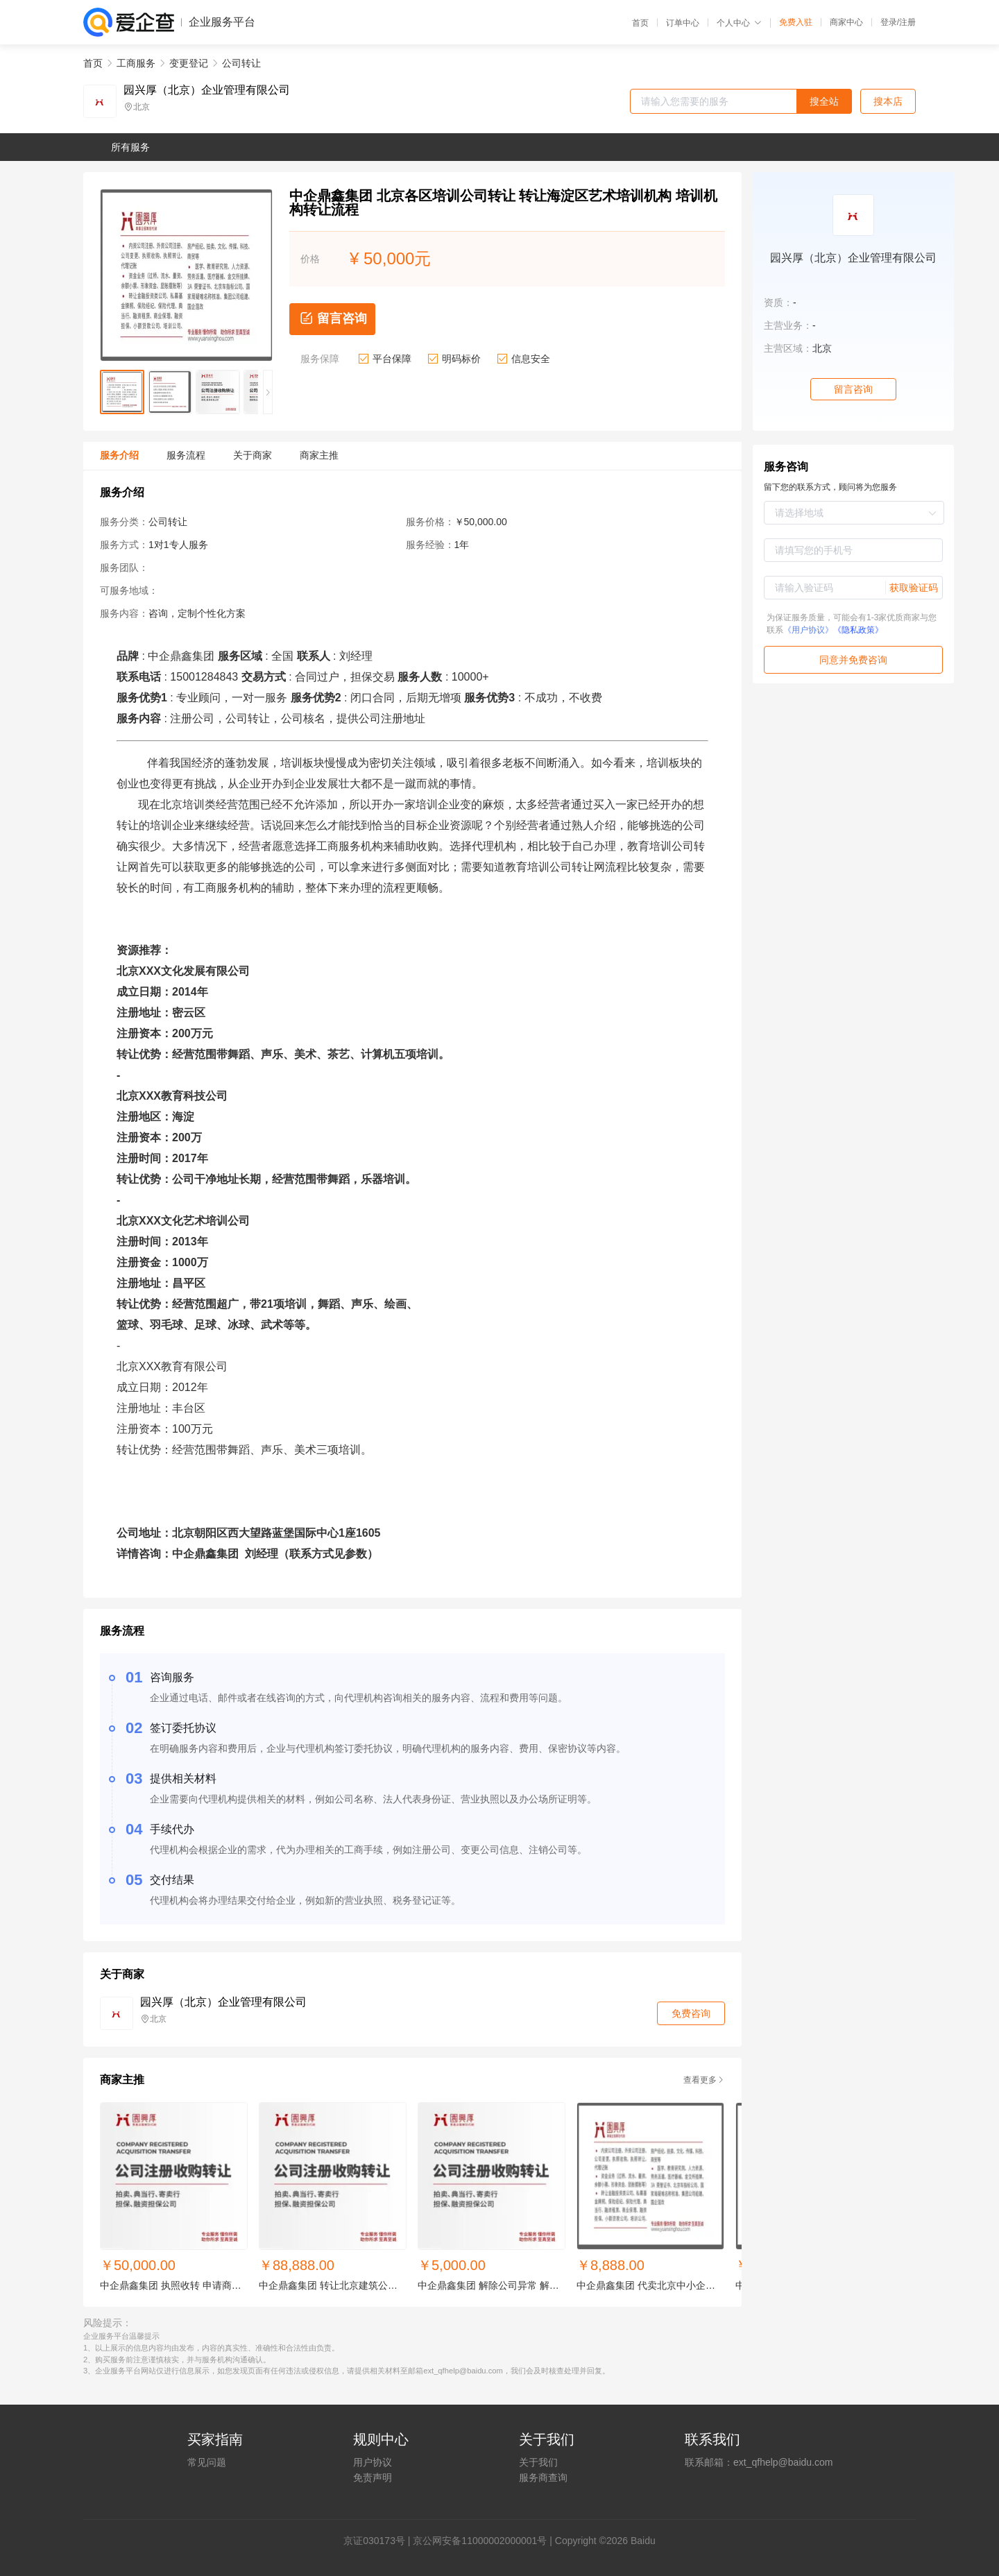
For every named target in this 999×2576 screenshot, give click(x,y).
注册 (907, 22)
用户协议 (372, 2462)
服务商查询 (543, 2477)
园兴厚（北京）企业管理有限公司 (206, 90)
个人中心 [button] (739, 23)
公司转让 (241, 63)
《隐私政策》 (858, 630)
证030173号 (379, 2540)
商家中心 (846, 22)
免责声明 (372, 2477)
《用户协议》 (808, 630)
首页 (640, 23)
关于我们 (538, 2462)
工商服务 (136, 63)
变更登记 (188, 63)
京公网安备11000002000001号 (480, 2540)
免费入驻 (795, 22)
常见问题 (206, 2462)
